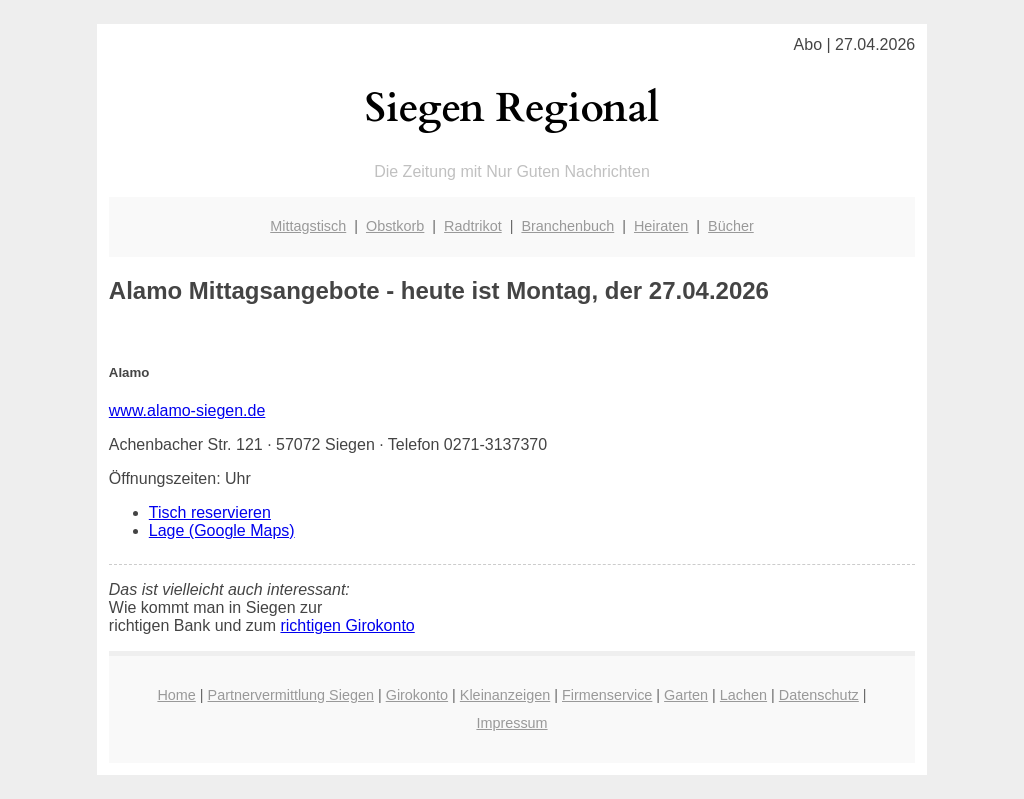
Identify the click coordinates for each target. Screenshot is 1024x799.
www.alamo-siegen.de (187, 410)
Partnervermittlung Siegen (291, 695)
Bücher (731, 226)
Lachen (743, 695)
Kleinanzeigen (505, 695)
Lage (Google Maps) (222, 530)
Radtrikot (473, 226)
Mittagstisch (308, 226)
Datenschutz (819, 695)
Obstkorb (395, 226)
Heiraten (661, 226)
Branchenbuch (567, 226)
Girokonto (417, 695)
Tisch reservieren (210, 512)
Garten (686, 695)
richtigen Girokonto (347, 625)
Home (176, 695)
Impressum (511, 723)
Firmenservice (607, 695)
